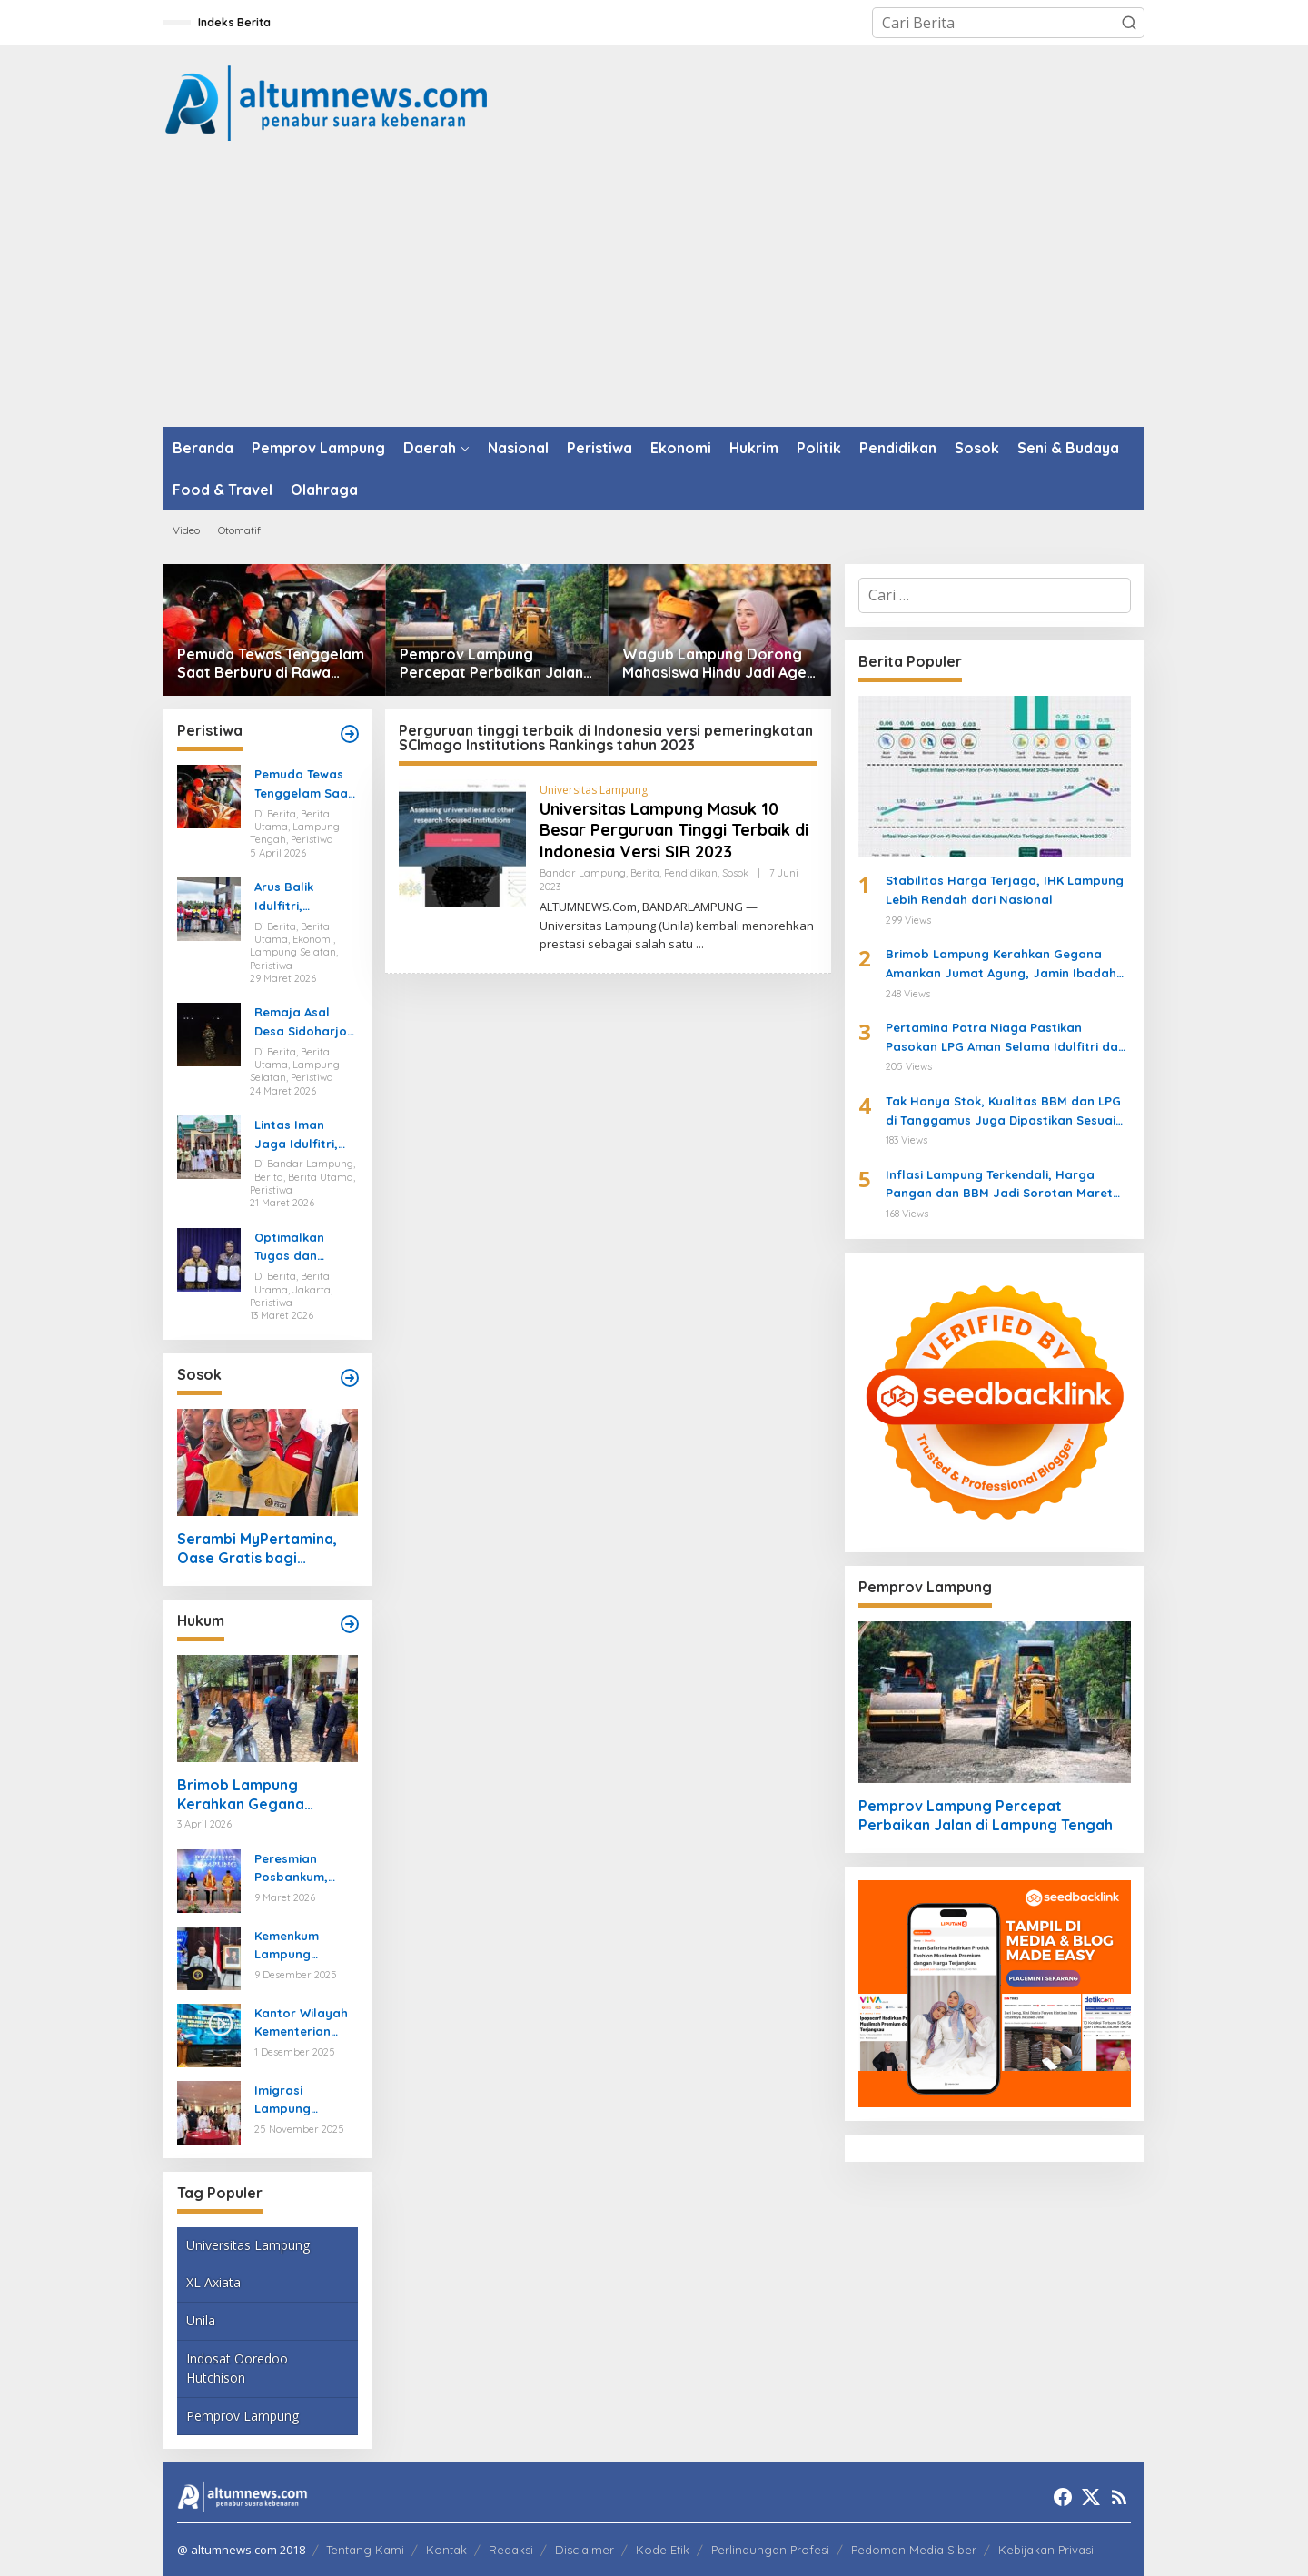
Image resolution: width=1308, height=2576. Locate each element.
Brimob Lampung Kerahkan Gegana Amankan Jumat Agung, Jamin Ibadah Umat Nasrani (259, 1795)
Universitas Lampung (248, 2245)
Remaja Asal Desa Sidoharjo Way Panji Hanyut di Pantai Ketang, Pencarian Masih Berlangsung (305, 1023)
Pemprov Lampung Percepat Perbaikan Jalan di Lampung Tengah (491, 664)
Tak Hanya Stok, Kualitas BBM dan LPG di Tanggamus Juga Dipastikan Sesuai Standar (1003, 1112)
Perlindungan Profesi (770, 2549)
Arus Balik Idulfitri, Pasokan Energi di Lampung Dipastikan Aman (304, 897)
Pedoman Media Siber (913, 2549)
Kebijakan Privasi (1046, 2549)
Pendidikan (691, 873)
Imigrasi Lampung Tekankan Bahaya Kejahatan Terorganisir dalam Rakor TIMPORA (293, 2101)
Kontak (446, 2549)
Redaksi (511, 2549)
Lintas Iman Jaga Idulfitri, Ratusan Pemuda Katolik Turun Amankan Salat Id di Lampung (301, 1135)
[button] (1129, 22)
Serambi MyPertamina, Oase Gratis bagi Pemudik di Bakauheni (257, 1549)
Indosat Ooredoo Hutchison (237, 2368)
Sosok (735, 873)
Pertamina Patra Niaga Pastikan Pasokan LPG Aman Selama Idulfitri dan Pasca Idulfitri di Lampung (1005, 1038)
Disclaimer (584, 2549)
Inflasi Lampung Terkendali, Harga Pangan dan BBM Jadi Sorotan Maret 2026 (999, 1185)
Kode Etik (662, 2549)
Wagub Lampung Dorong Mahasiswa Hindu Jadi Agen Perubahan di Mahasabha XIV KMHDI (718, 664)
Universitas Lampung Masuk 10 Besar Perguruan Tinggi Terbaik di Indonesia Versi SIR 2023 (674, 830)
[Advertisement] (654, 290)
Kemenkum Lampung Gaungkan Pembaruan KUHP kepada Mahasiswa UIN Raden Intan (299, 1946)
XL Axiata (213, 2282)
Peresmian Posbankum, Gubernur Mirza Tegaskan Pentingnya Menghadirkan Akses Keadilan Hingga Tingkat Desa (301, 1869)
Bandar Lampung (583, 873)
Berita (644, 873)
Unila (200, 2320)
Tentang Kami (365, 2549)
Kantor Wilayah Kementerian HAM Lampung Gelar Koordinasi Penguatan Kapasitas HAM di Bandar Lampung (305, 2024)
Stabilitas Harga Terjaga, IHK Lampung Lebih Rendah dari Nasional (1005, 890)
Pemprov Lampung (242, 2415)
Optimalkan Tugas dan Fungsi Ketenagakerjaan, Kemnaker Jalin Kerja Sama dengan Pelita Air (305, 1248)
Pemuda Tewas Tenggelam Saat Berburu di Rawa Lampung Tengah (270, 664)
